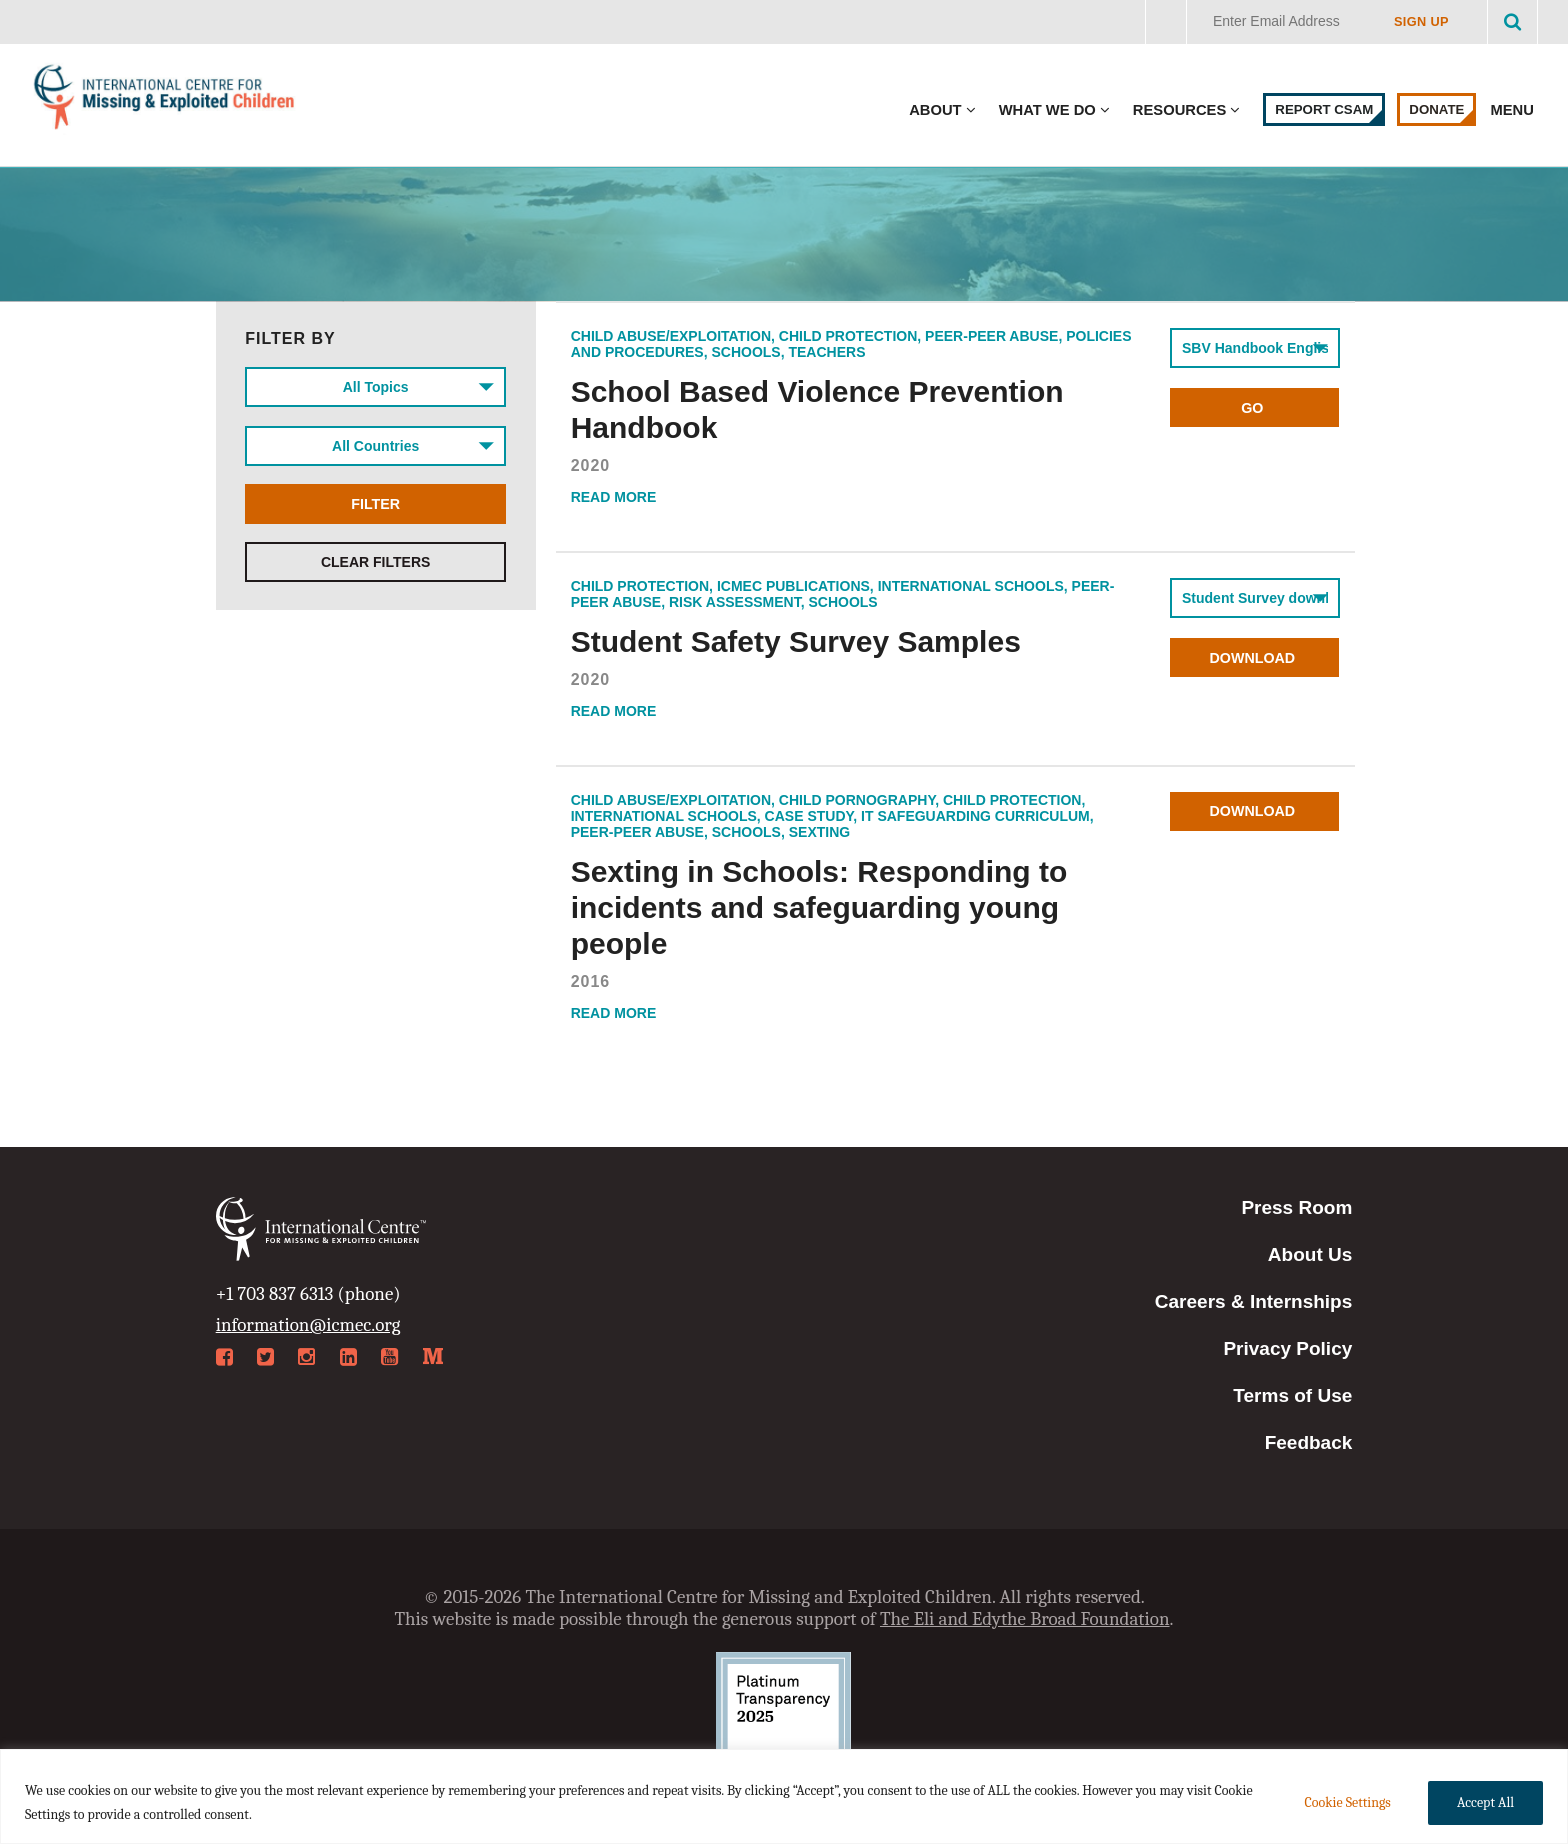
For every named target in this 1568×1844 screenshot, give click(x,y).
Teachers (826, 352)
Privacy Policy (1287, 1348)
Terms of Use (1292, 1395)
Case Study (809, 816)
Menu (1514, 110)
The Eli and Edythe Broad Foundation (1025, 1619)
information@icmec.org (308, 1325)
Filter (376, 510)
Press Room (1296, 1207)
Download (1255, 658)
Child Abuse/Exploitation (671, 336)
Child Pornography (857, 800)
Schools (745, 352)
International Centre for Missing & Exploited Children (165, 101)
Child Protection (848, 336)
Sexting (819, 832)
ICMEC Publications (793, 586)
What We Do (1047, 110)
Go (1255, 408)
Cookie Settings (1347, 1802)
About (935, 110)
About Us (1310, 1254)
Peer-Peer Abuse (991, 336)
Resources (1179, 110)
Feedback (1309, 1442)
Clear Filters (375, 570)
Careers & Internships (1253, 1301)
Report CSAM (1324, 109)
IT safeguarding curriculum (975, 816)
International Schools (971, 586)
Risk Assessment (735, 602)
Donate (1436, 109)
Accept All (1485, 1802)
